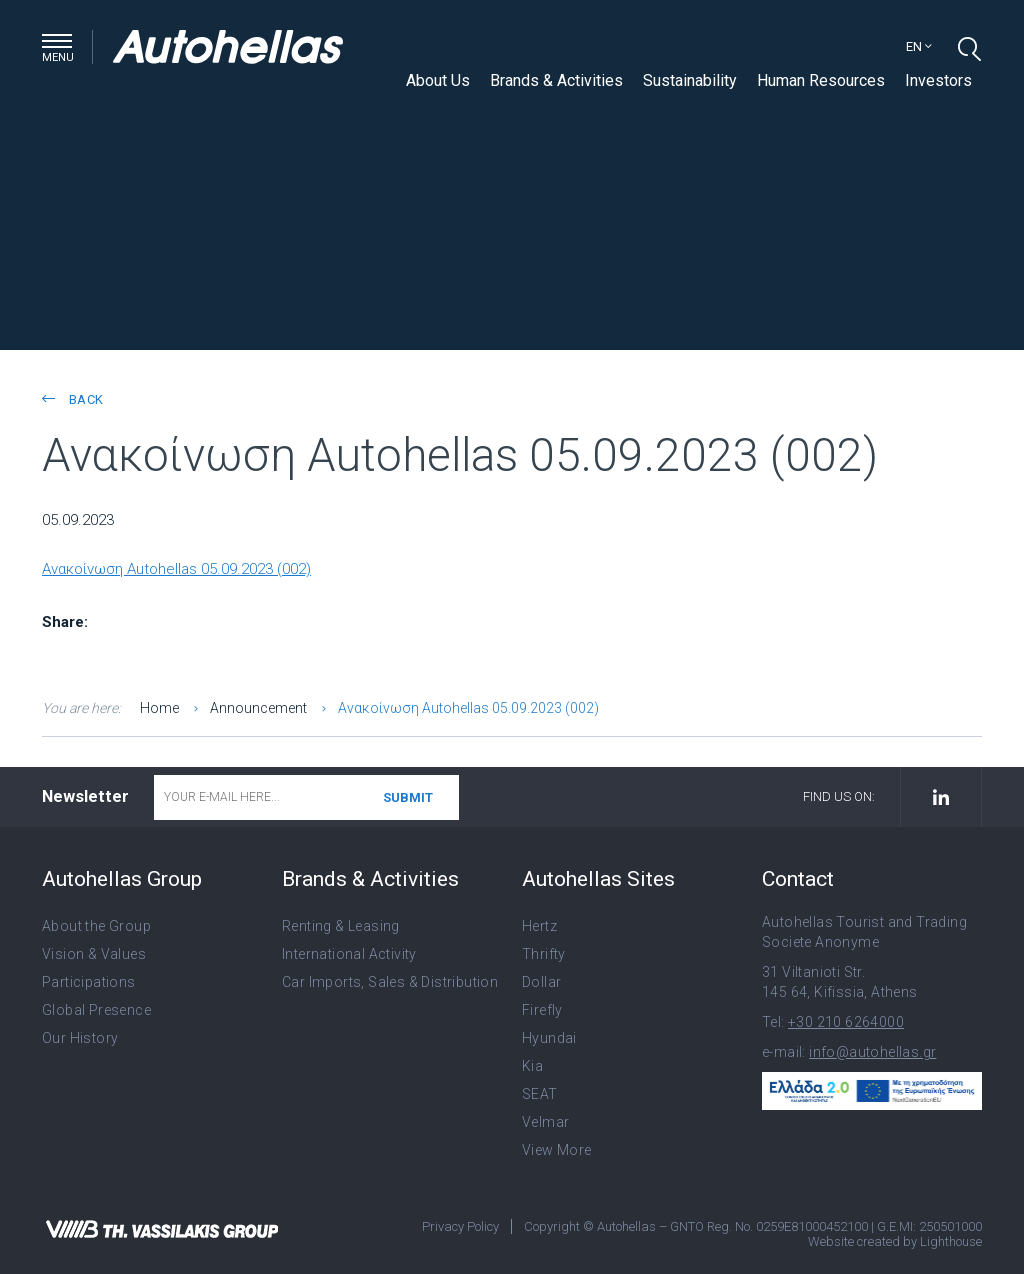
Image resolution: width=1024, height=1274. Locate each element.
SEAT (540, 1094)
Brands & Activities (556, 80)
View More (557, 1150)
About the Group (96, 926)
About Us (438, 80)
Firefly (542, 1010)
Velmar (545, 1122)
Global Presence (96, 1010)
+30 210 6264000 (846, 1022)
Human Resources (821, 80)
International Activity (349, 954)
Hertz (539, 926)
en (919, 46)
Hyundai (549, 1038)
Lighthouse (951, 1241)
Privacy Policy (460, 1226)
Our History (80, 1038)
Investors (938, 80)
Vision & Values (94, 954)
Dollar (541, 982)
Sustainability (690, 80)
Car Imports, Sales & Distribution (390, 982)
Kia (532, 1066)
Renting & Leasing (341, 926)
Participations (89, 982)
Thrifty (544, 954)
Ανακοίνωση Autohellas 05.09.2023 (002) (176, 569)
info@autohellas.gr (872, 1052)
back (72, 399)
